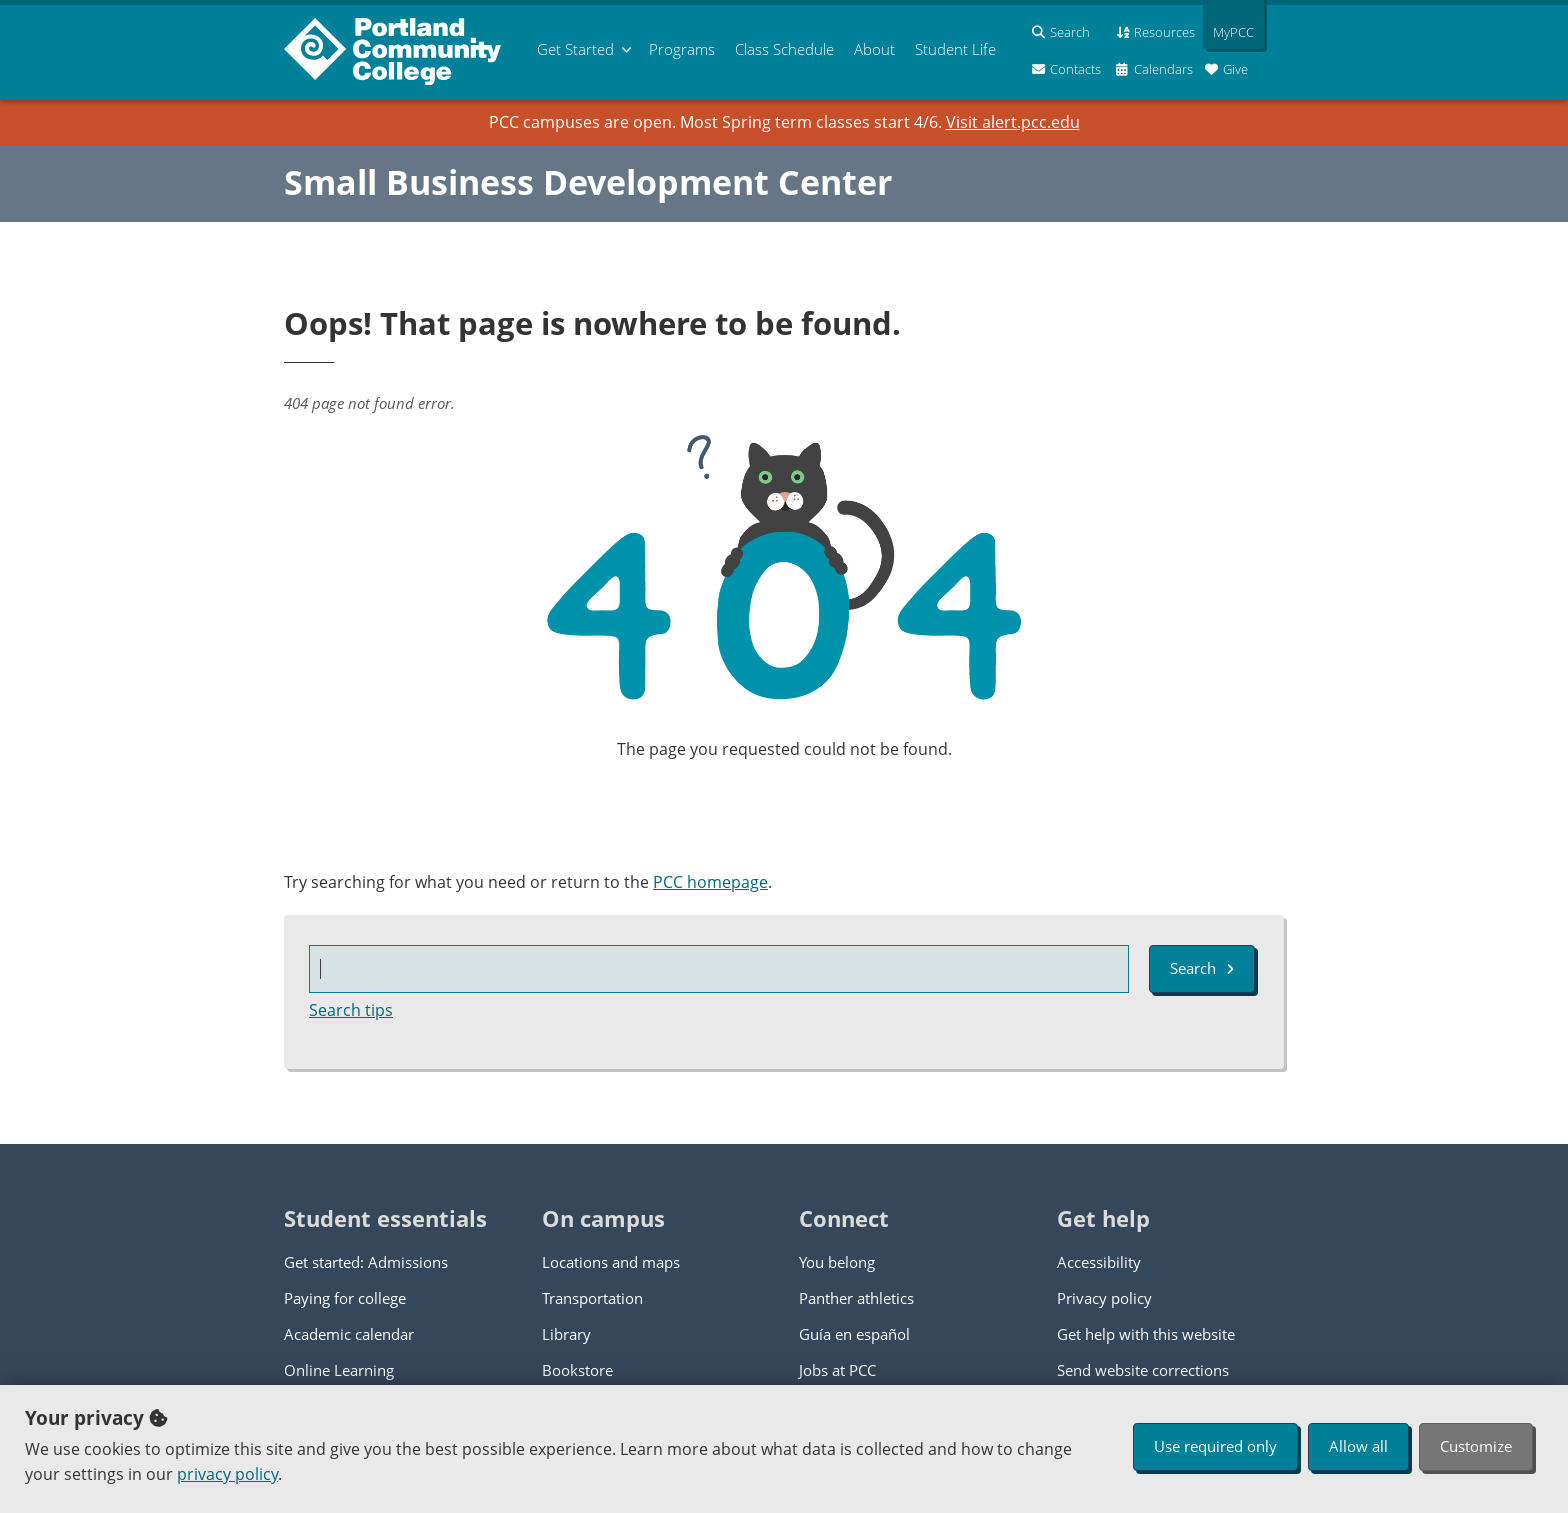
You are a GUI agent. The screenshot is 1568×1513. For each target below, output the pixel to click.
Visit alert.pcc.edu (1013, 122)
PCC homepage (710, 882)
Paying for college (345, 1298)
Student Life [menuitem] (955, 49)
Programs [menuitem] (682, 49)
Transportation (592, 1298)
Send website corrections (1143, 1370)
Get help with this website (1146, 1334)
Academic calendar (349, 1334)
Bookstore (577, 1370)
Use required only (1215, 1446)
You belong (837, 1262)
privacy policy (227, 1474)
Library (566, 1334)
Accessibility (1099, 1262)
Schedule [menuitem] (784, 49)
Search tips (351, 1010)
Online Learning (339, 1370)
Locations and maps (611, 1262)
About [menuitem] (874, 49)
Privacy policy (1104, 1298)
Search (1202, 968)
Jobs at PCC (837, 1370)
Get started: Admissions (366, 1262)
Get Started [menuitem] (575, 49)
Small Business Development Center (588, 182)
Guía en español (854, 1334)
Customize (1476, 1446)
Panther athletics (856, 1298)
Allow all (1358, 1446)
